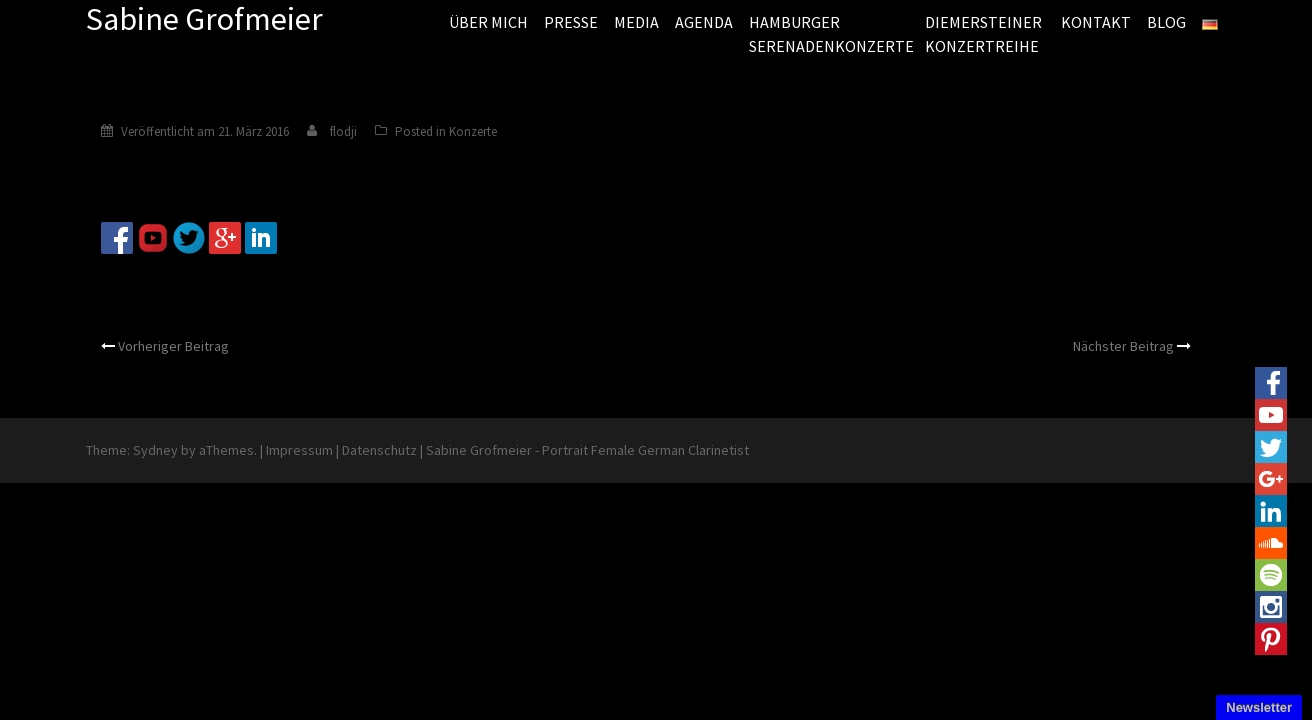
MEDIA (636, 22)
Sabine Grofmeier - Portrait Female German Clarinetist (587, 450)
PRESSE (571, 22)
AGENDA (704, 22)
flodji (343, 131)
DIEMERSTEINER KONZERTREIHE (983, 34)
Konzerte (473, 131)
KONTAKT (1096, 22)
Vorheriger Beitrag (173, 346)
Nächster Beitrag (1123, 346)
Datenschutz (379, 450)
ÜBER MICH (488, 22)
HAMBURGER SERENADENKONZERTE (829, 34)
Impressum (299, 450)
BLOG (1166, 22)
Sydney (155, 450)
